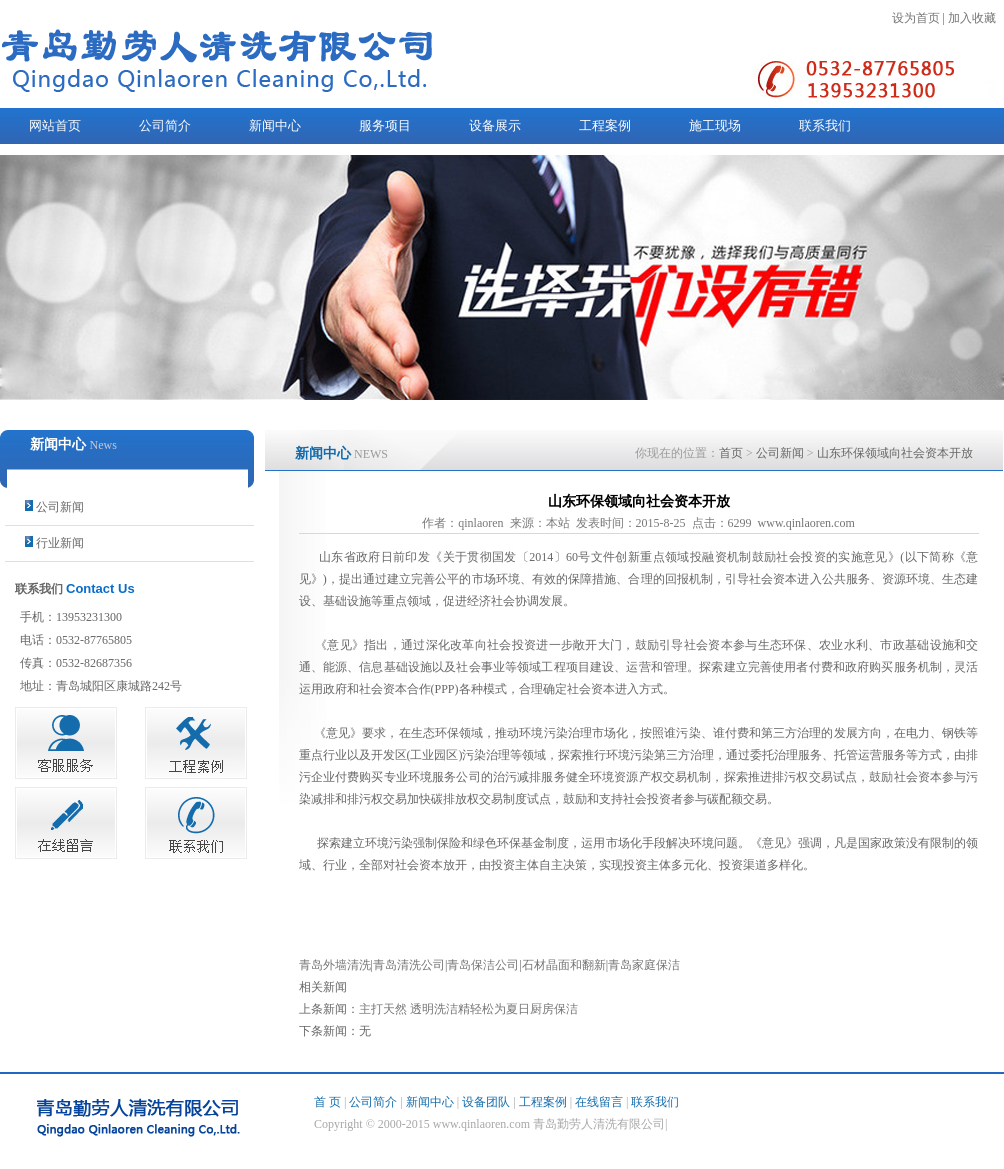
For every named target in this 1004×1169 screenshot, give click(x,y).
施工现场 (715, 125)
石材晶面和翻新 (564, 965)
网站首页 (55, 125)
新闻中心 (275, 125)
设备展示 (495, 125)
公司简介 (165, 125)
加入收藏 (972, 18)
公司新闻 (60, 507)
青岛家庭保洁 (644, 965)
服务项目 (385, 125)
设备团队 (486, 1102)
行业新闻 (60, 543)
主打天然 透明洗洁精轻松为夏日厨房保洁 (468, 1009)
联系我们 (825, 125)
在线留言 (599, 1102)
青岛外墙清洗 (335, 965)
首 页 (327, 1102)
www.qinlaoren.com (806, 523)
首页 (731, 453)
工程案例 (605, 125)
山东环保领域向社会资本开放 (895, 453)
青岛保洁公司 (483, 965)
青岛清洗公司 (409, 965)
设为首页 (916, 18)
